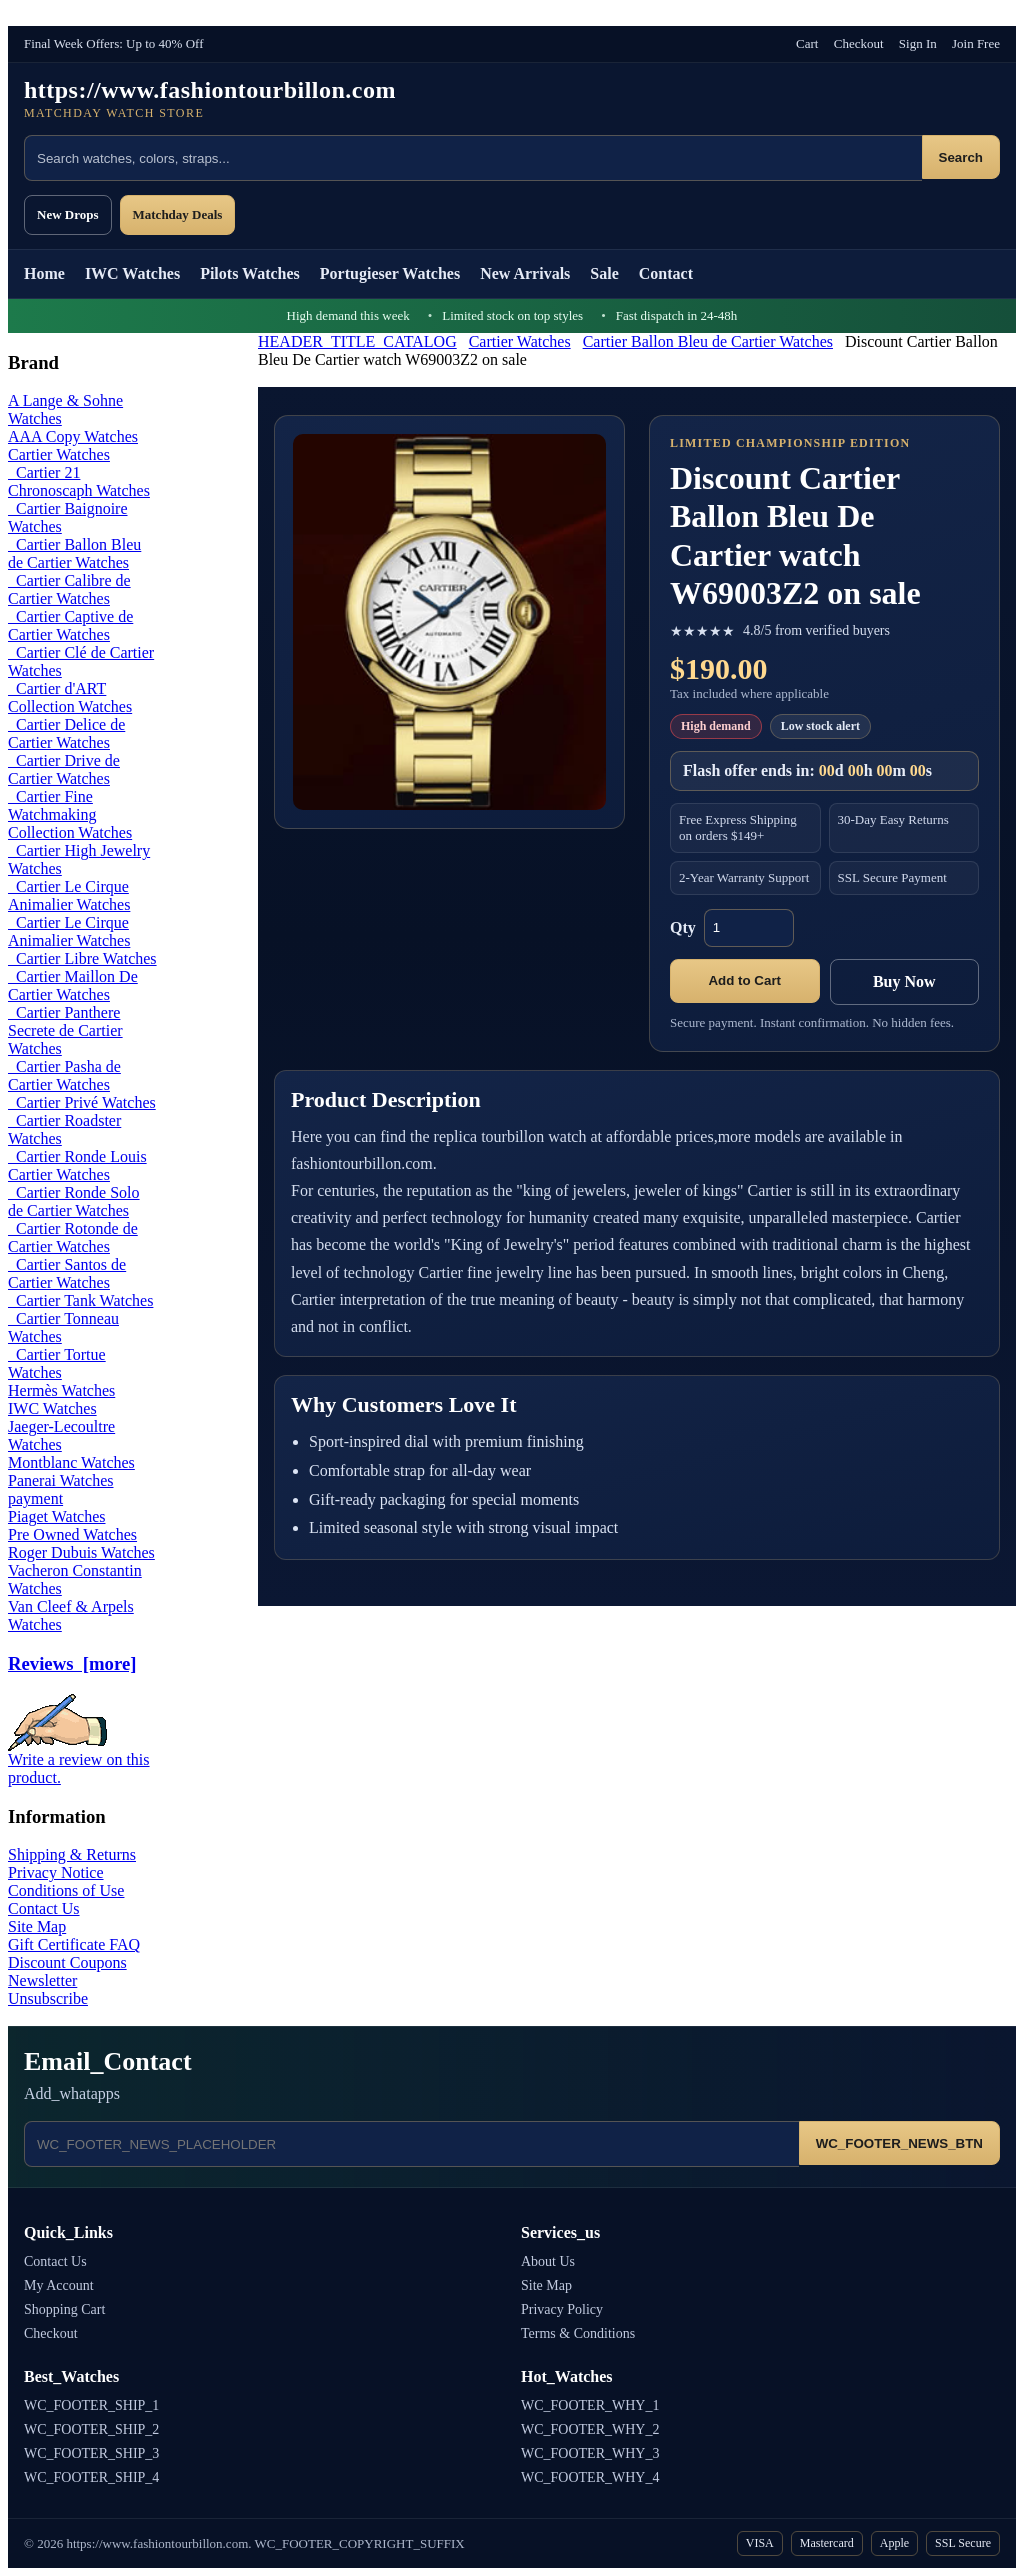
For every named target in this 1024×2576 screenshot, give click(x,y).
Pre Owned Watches (72, 1534)
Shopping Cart (64, 2309)
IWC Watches (132, 273)
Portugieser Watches (390, 273)
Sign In (918, 43)
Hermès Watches (61, 1390)
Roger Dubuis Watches (81, 1552)
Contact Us (44, 1908)
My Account (59, 2285)
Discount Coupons (67, 1962)
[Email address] (411, 2144)
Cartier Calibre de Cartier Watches (69, 589)
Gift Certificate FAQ (74, 1944)
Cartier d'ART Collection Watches (70, 697)
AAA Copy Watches (73, 436)
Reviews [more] (72, 1663)
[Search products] (473, 158)
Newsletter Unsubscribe (48, 1989)
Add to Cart (744, 980)
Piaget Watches (57, 1516)
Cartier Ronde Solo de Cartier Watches (74, 1201)
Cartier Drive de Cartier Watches (64, 769)
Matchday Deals (178, 214)
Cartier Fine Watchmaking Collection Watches (70, 814)
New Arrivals (525, 273)
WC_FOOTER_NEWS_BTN (899, 2143)
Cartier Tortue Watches (57, 1363)
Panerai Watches (60, 1480)
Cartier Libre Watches (82, 958)
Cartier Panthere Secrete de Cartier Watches (65, 1030)
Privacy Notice (56, 1872)
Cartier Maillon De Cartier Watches (73, 985)
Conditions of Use (66, 1890)
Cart (807, 43)
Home (44, 273)
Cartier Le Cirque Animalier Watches (69, 895)
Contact (666, 273)
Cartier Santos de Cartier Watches (67, 1273)
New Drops (68, 214)
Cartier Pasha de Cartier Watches (64, 1075)
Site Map (37, 1926)
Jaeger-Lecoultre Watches (61, 1435)
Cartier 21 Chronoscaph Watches (79, 481)
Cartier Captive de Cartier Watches (70, 625)
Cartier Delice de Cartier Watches (66, 733)
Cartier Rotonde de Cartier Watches (73, 1237)
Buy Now (904, 981)
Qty (683, 927)
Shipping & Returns (72, 1854)
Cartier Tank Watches (80, 1300)
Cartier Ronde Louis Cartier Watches (77, 1165)
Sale (604, 273)
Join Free (976, 43)
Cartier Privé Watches (82, 1102)
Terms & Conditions (578, 2333)
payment (35, 1498)
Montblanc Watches (71, 1462)
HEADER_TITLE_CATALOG (357, 341)
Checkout (859, 43)
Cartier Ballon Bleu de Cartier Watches (708, 341)
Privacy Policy (562, 2309)
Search (961, 157)
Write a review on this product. (79, 1761)
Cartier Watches (520, 341)
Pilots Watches (250, 273)
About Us (548, 2261)
